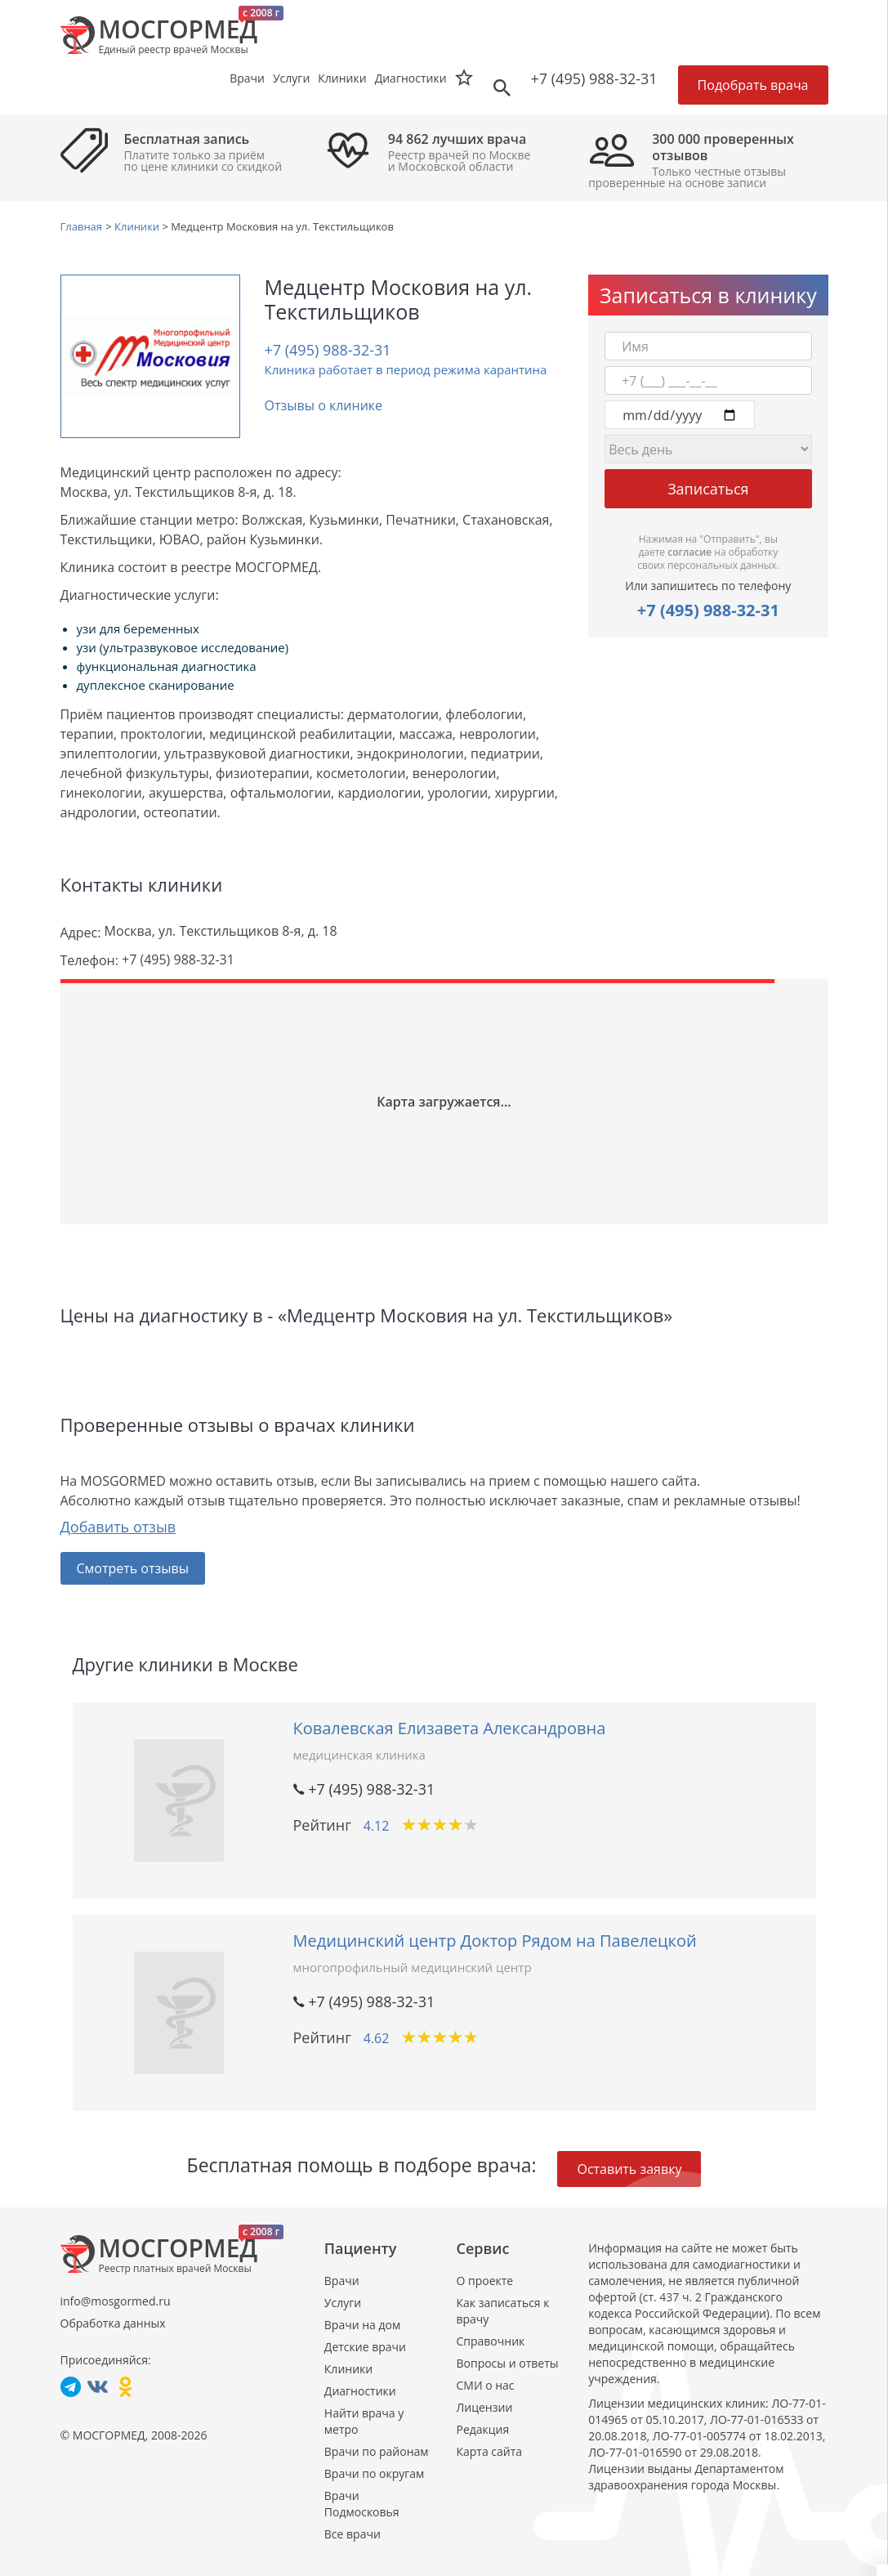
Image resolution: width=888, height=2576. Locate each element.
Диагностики (411, 78)
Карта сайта (489, 2451)
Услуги (342, 2302)
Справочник (490, 2341)
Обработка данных (113, 2323)
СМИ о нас (485, 2385)
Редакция (482, 2429)
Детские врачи (365, 2347)
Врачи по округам (374, 2473)
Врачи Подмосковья (361, 2504)
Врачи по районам (376, 2451)
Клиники (348, 2369)
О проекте (484, 2280)
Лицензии (484, 2407)
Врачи (341, 2280)
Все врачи (352, 2534)
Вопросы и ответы (507, 2363)
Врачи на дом (362, 2324)
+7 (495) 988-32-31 (594, 78)
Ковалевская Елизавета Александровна (449, 1728)
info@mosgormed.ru (115, 2301)
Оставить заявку (629, 2169)
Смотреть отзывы (133, 1568)
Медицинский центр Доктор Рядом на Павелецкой (495, 1941)
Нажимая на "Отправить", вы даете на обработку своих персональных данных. (708, 552)
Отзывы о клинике (324, 405)
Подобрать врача (753, 85)
